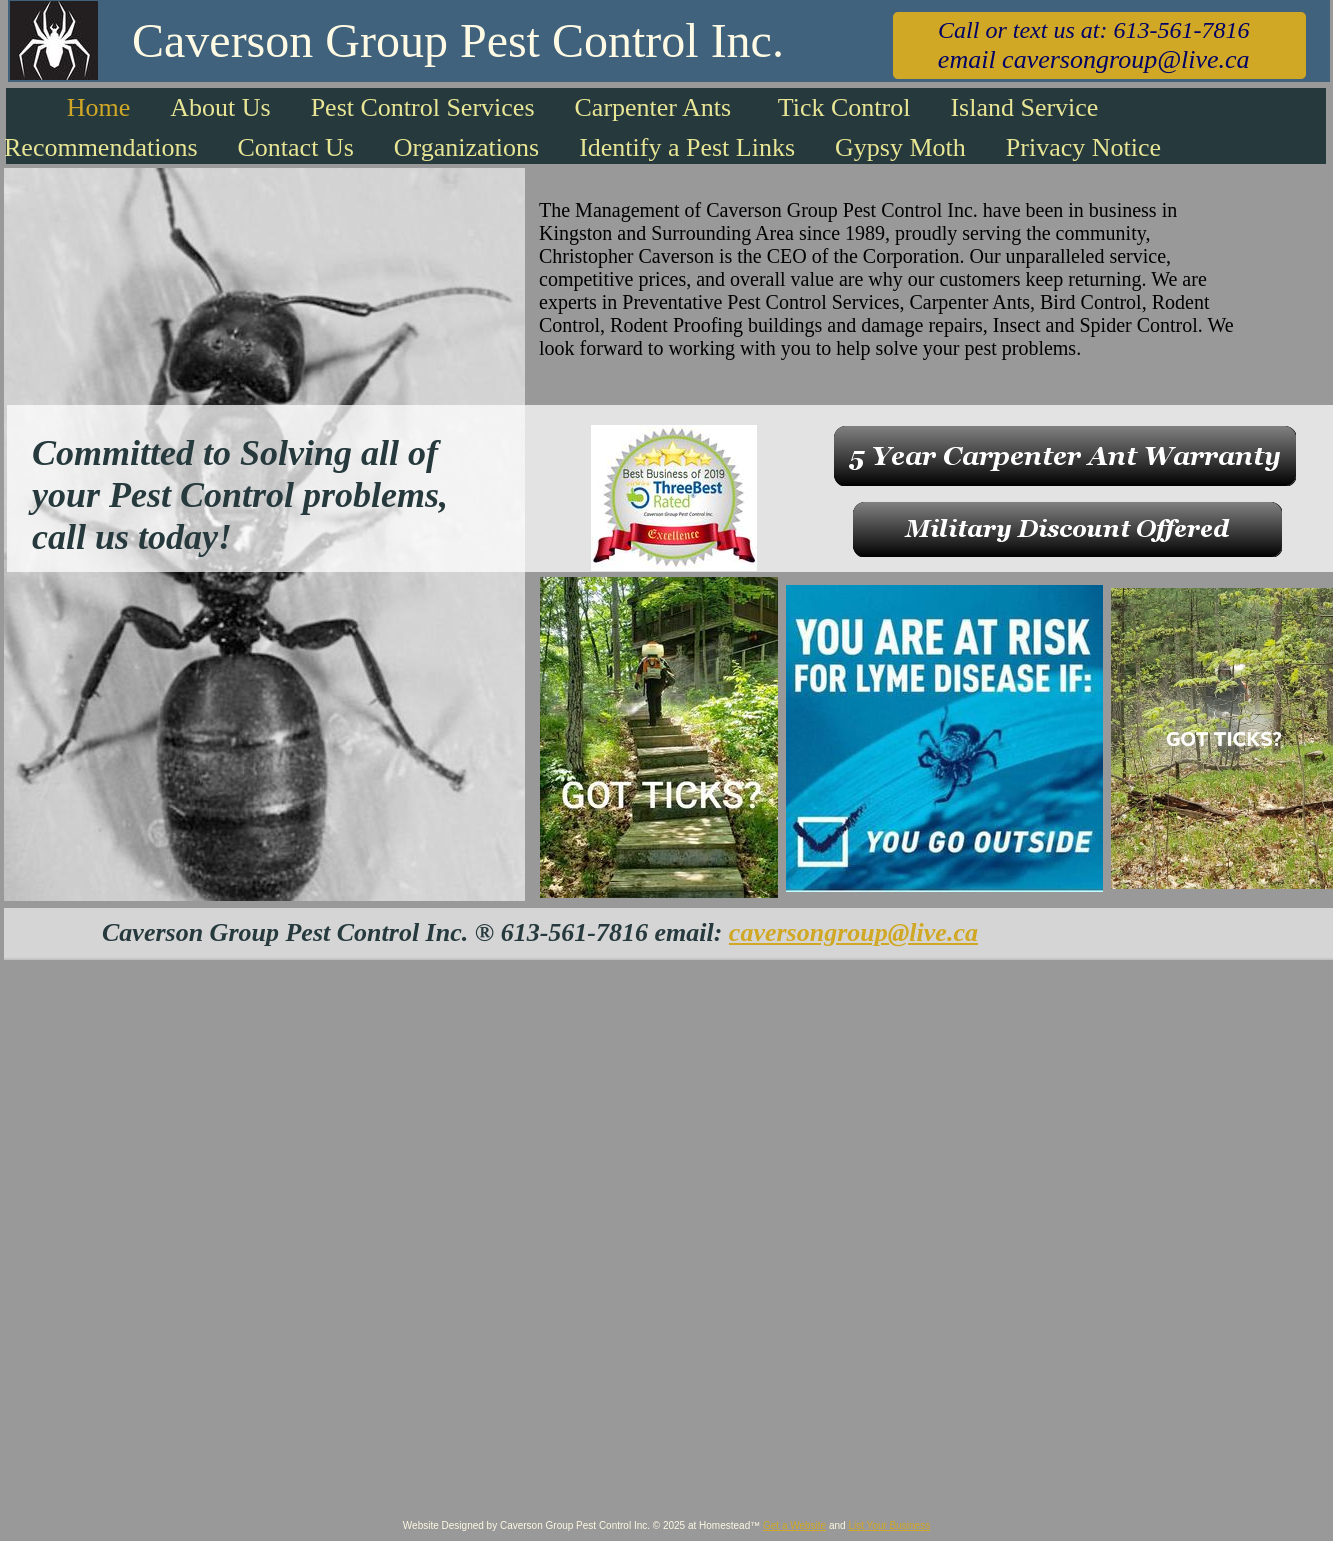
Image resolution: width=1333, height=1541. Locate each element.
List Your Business (889, 1525)
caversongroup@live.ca (853, 932)
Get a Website (794, 1525)
